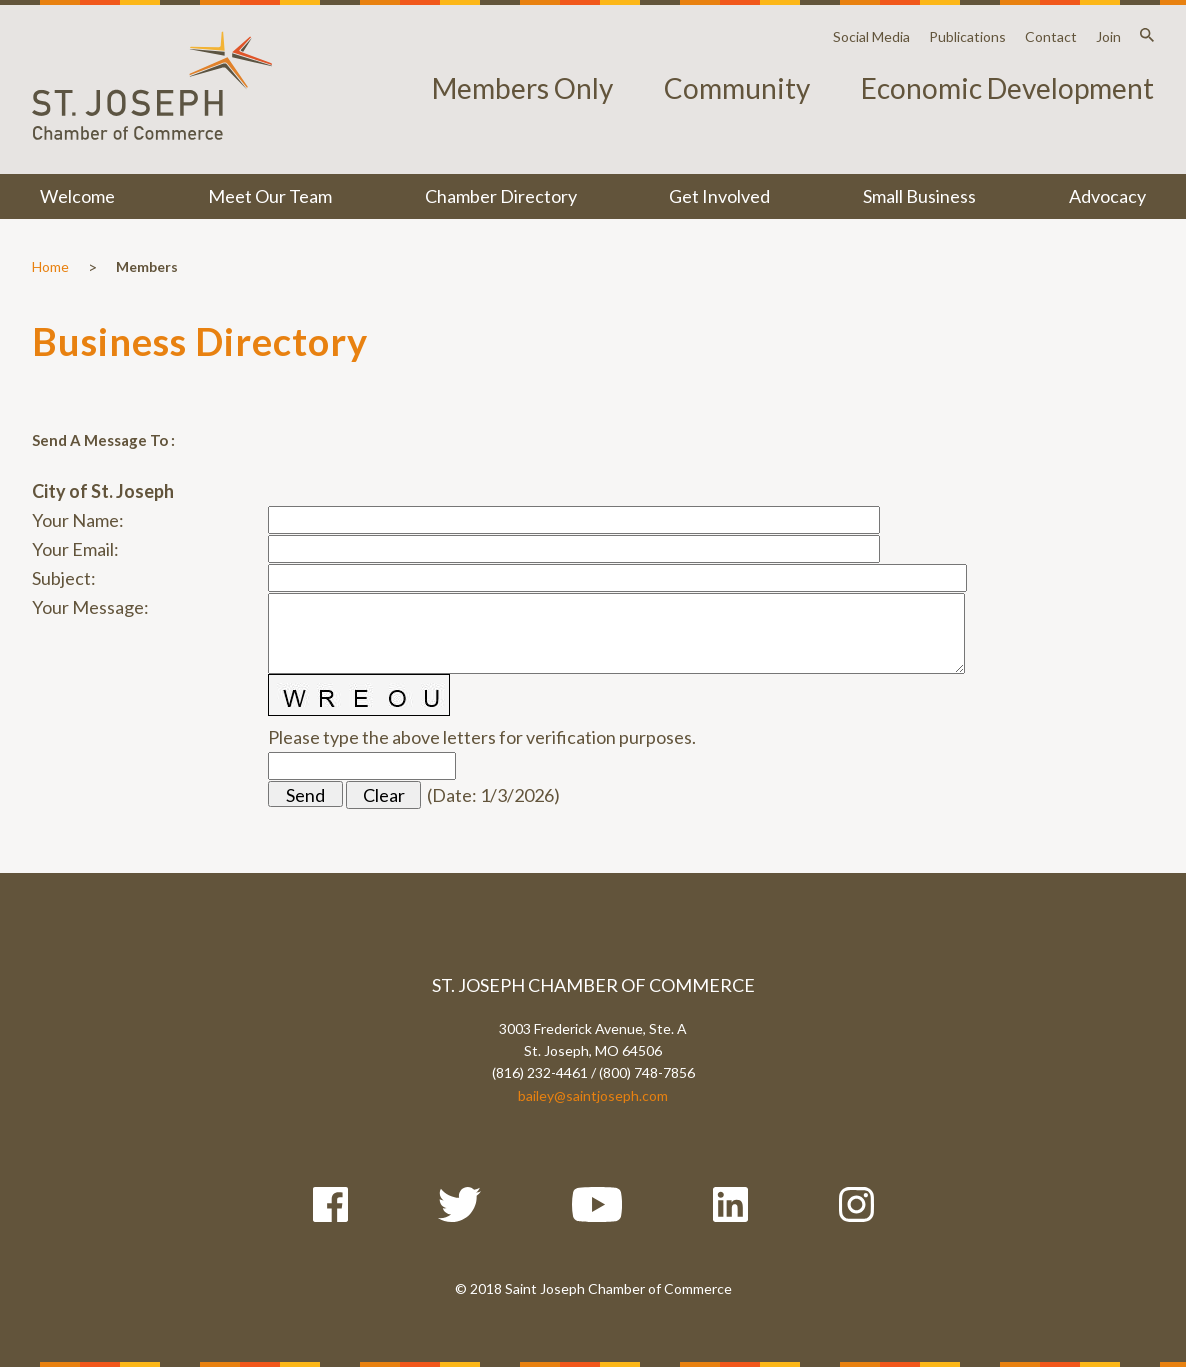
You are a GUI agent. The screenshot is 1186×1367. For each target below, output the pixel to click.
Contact (1051, 36)
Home (50, 266)
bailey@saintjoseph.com (593, 1095)
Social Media (871, 36)
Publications (967, 36)
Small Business (919, 196)
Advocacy (1107, 196)
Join (1108, 36)
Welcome (77, 196)
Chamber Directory (501, 196)
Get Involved (719, 196)
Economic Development (1007, 88)
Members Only (522, 88)
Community (737, 88)
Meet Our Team (270, 196)
